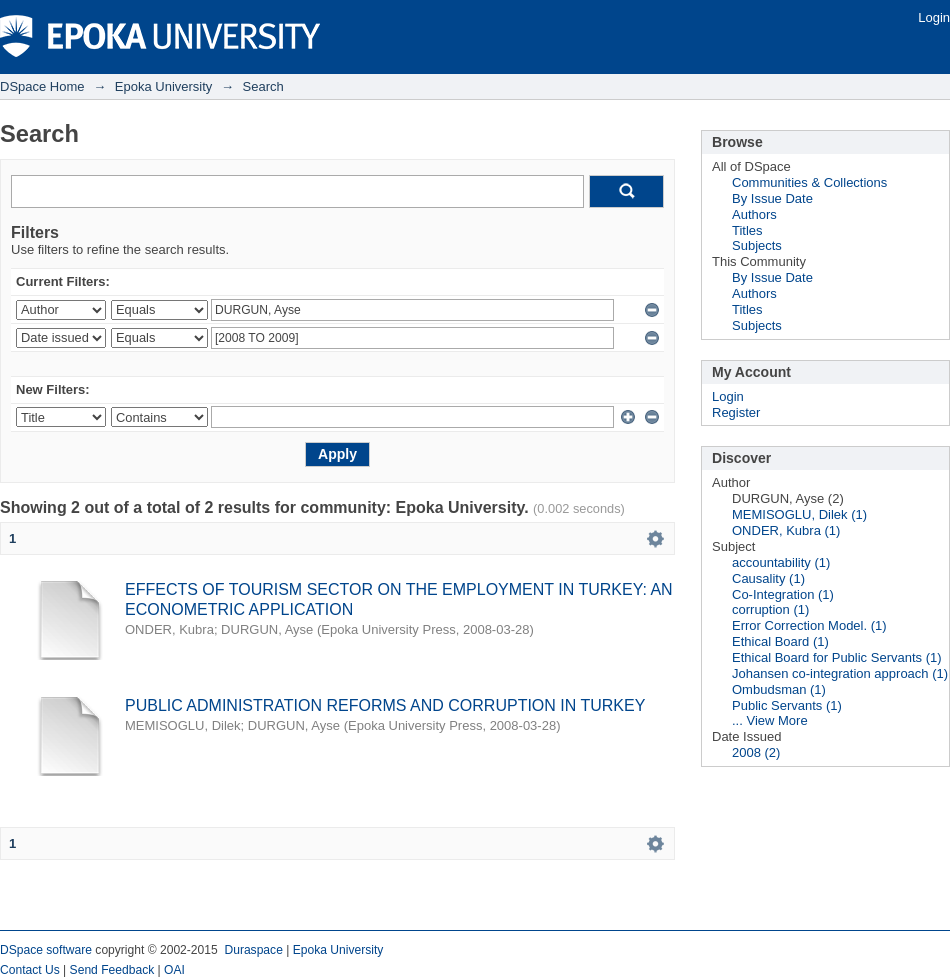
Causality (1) (768, 578)
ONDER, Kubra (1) (786, 530)
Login (934, 17)
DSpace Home (42, 86)
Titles (747, 230)
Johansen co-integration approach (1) (840, 673)
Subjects (757, 245)
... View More (770, 720)
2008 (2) (756, 752)
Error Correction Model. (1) (809, 625)
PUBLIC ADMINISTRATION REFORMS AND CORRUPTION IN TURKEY (385, 705)
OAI (174, 970)
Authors (754, 214)
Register (736, 412)
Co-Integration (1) (783, 594)
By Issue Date (772, 198)
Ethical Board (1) (780, 641)
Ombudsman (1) (779, 689)
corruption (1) (770, 609)
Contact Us (30, 970)
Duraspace (253, 950)
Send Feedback (112, 970)
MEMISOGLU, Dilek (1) (799, 514)
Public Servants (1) (787, 705)
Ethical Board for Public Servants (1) (837, 657)
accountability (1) (781, 562)
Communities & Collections (809, 182)
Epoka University (164, 86)
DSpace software (46, 950)
